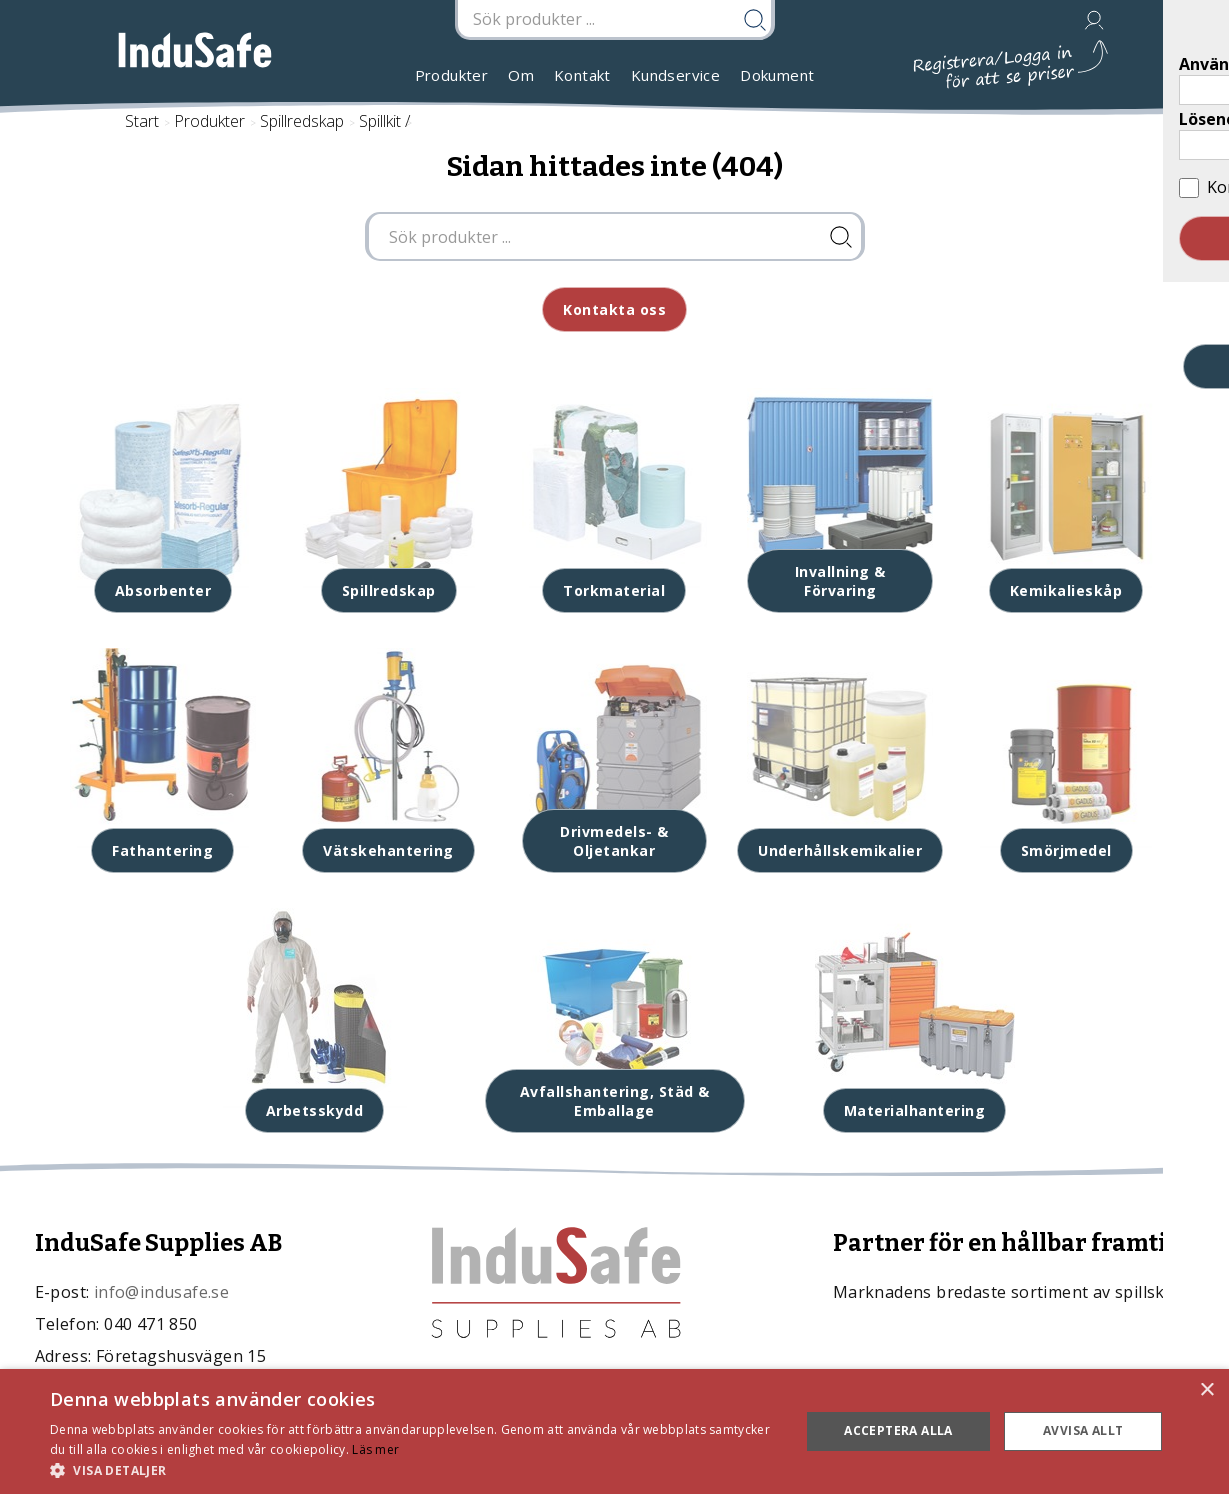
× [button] (1206, 1390)
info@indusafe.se (161, 1292)
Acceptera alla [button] (898, 1430)
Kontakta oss (614, 309)
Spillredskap (302, 121)
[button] (413, 1469)
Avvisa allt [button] (1083, 1430)
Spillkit (380, 121)
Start (142, 121)
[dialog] (614, 1431)
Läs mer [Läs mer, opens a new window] (375, 1449)
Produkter (452, 75)
